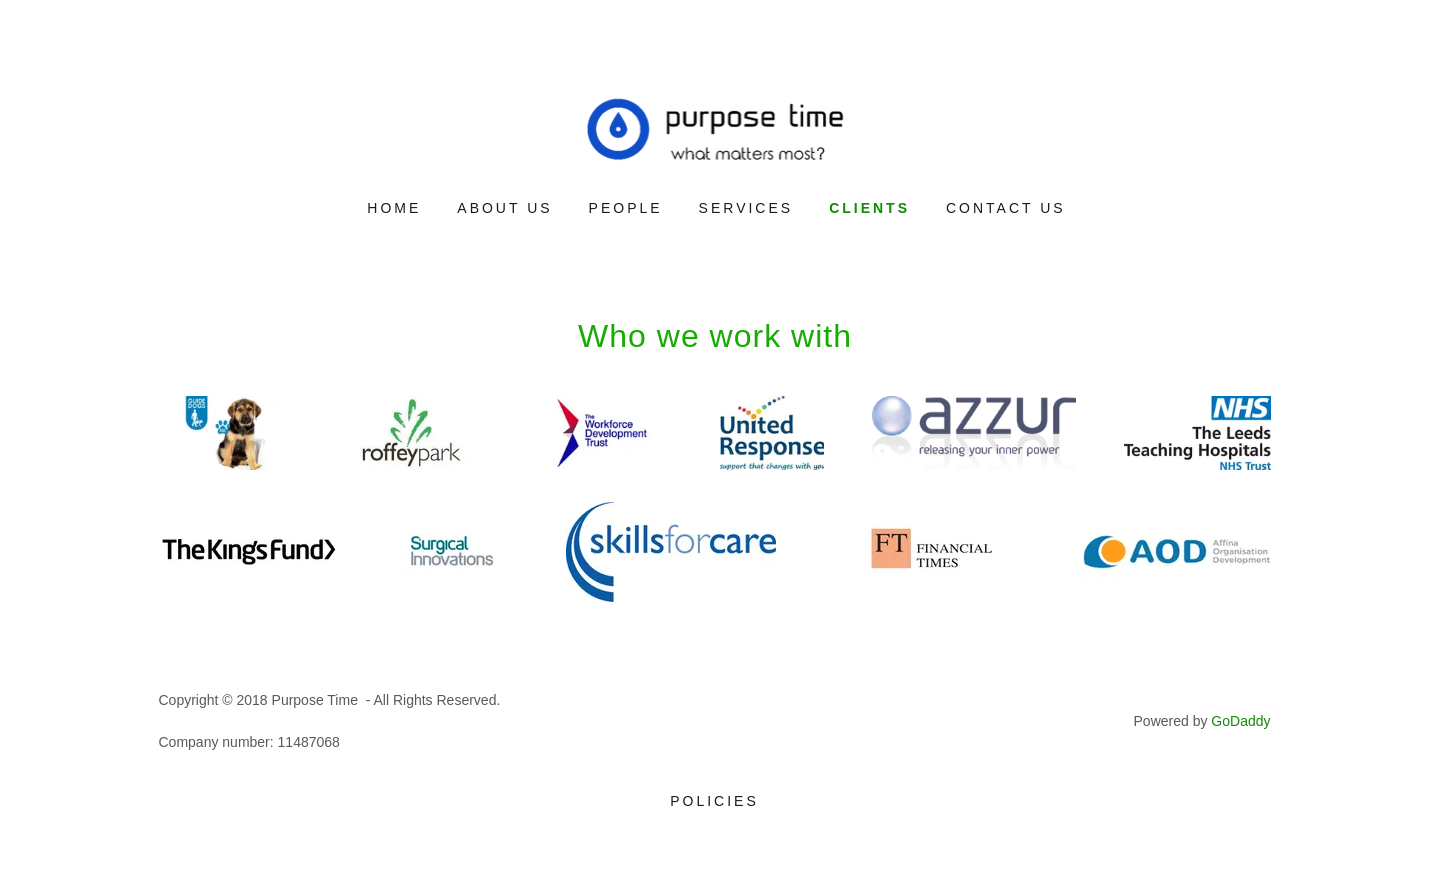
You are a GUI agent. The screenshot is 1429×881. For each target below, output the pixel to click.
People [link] (626, 208)
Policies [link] (714, 801)
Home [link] (394, 208)
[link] (715, 127)
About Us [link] (504, 208)
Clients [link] (869, 208)
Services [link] (746, 208)
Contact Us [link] (1006, 208)
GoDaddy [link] (1240, 721)
